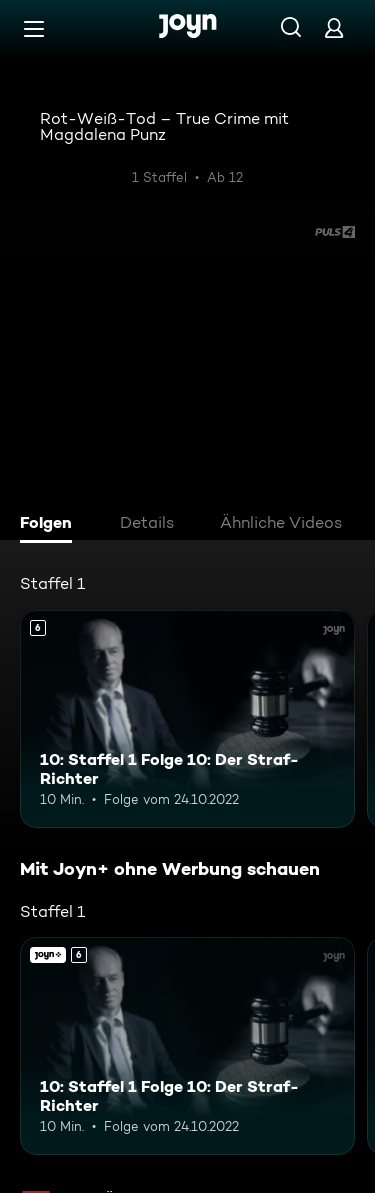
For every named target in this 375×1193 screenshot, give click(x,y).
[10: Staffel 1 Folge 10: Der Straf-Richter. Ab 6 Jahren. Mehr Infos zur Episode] (187, 719)
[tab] (51, 525)
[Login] (334, 27)
